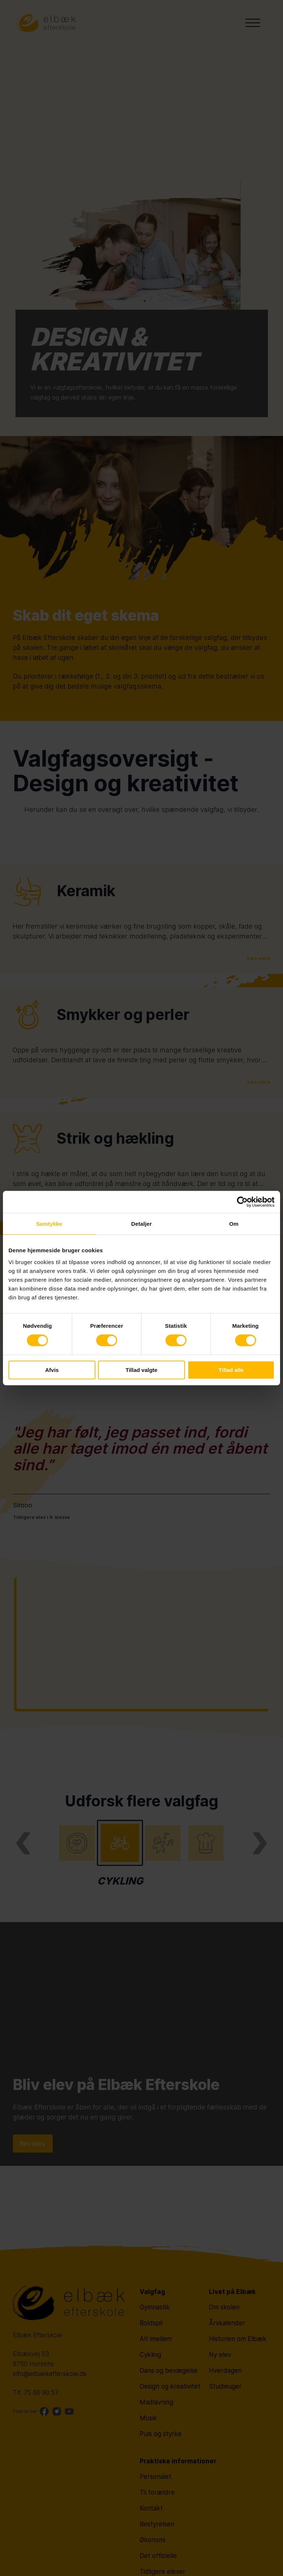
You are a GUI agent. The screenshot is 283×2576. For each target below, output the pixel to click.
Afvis (52, 1370)
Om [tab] (233, 1224)
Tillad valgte (141, 1370)
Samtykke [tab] (49, 1224)
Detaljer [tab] (141, 1224)
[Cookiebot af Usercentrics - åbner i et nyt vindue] (242, 1201)
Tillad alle (231, 1370)
